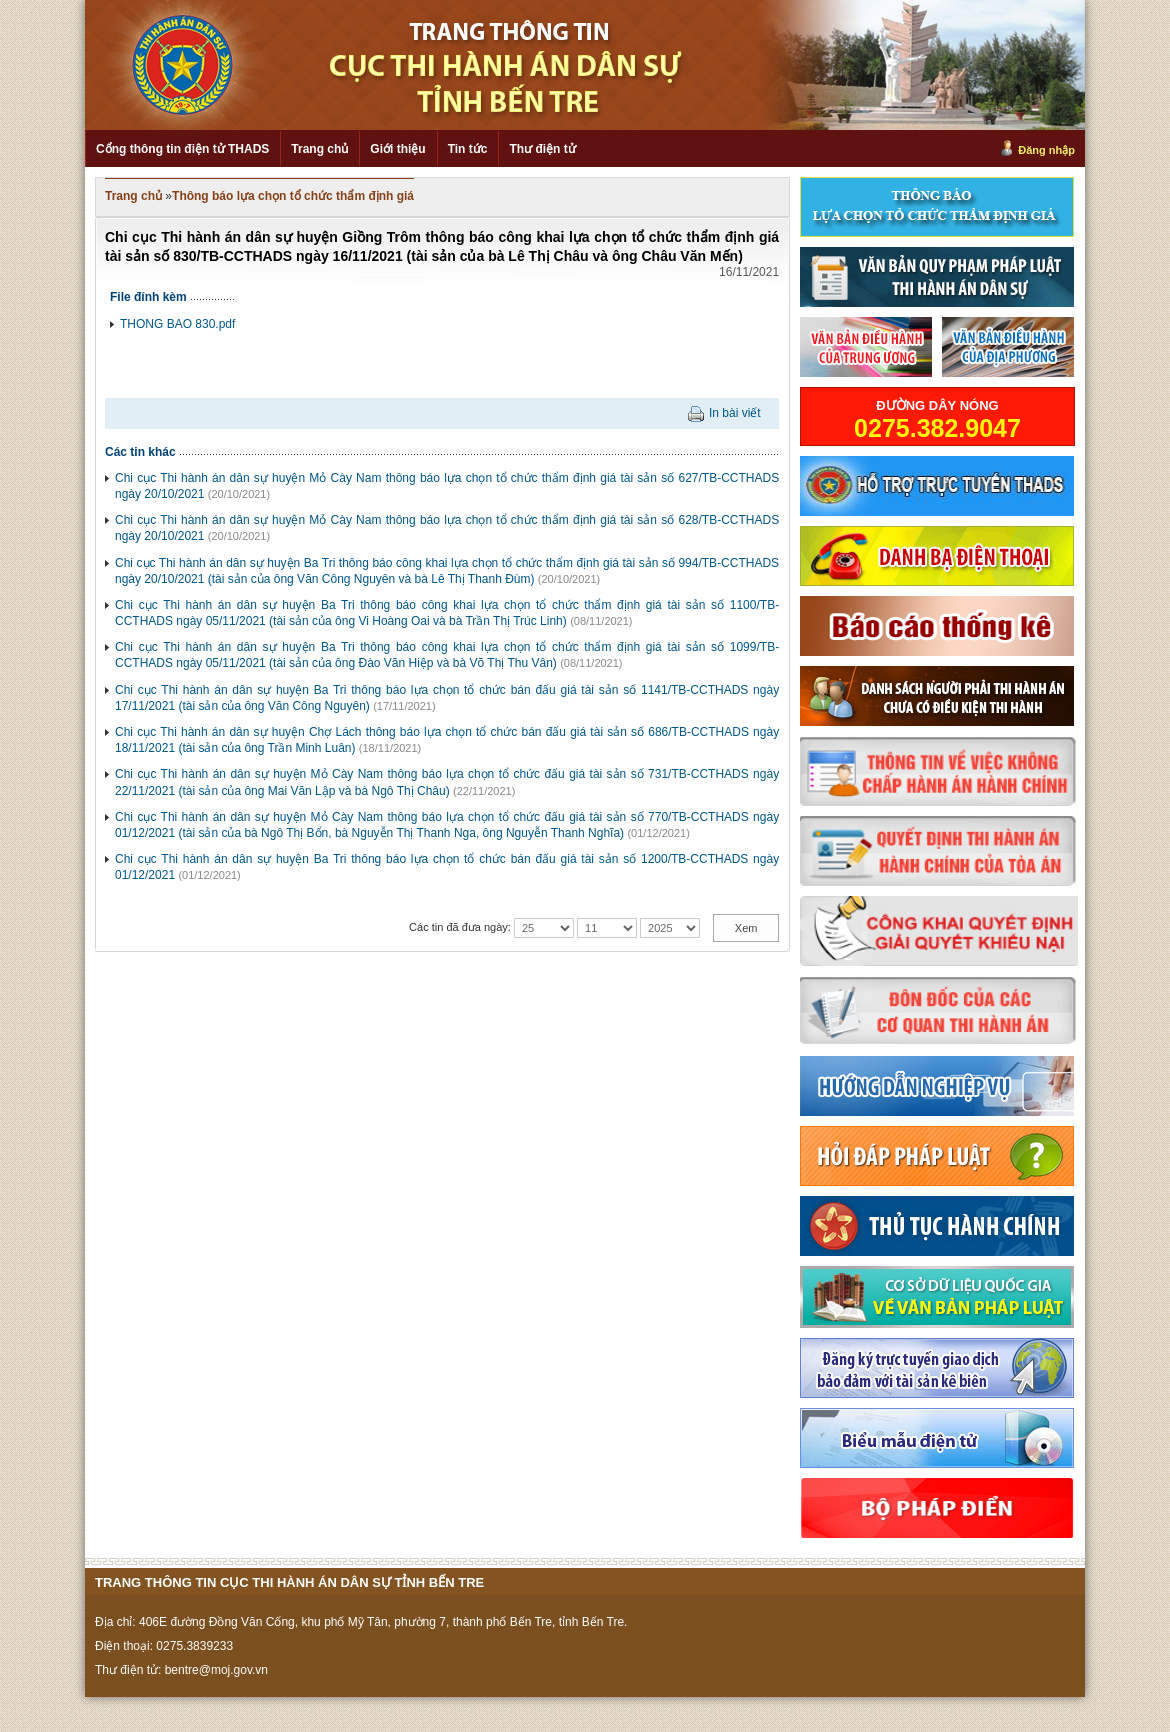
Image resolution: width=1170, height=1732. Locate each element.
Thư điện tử (542, 149)
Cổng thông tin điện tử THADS (182, 149)
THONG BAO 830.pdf (177, 324)
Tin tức (468, 149)
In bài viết (735, 413)
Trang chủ (319, 149)
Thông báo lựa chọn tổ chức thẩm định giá (293, 196)
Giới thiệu (397, 149)
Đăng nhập (1046, 150)
